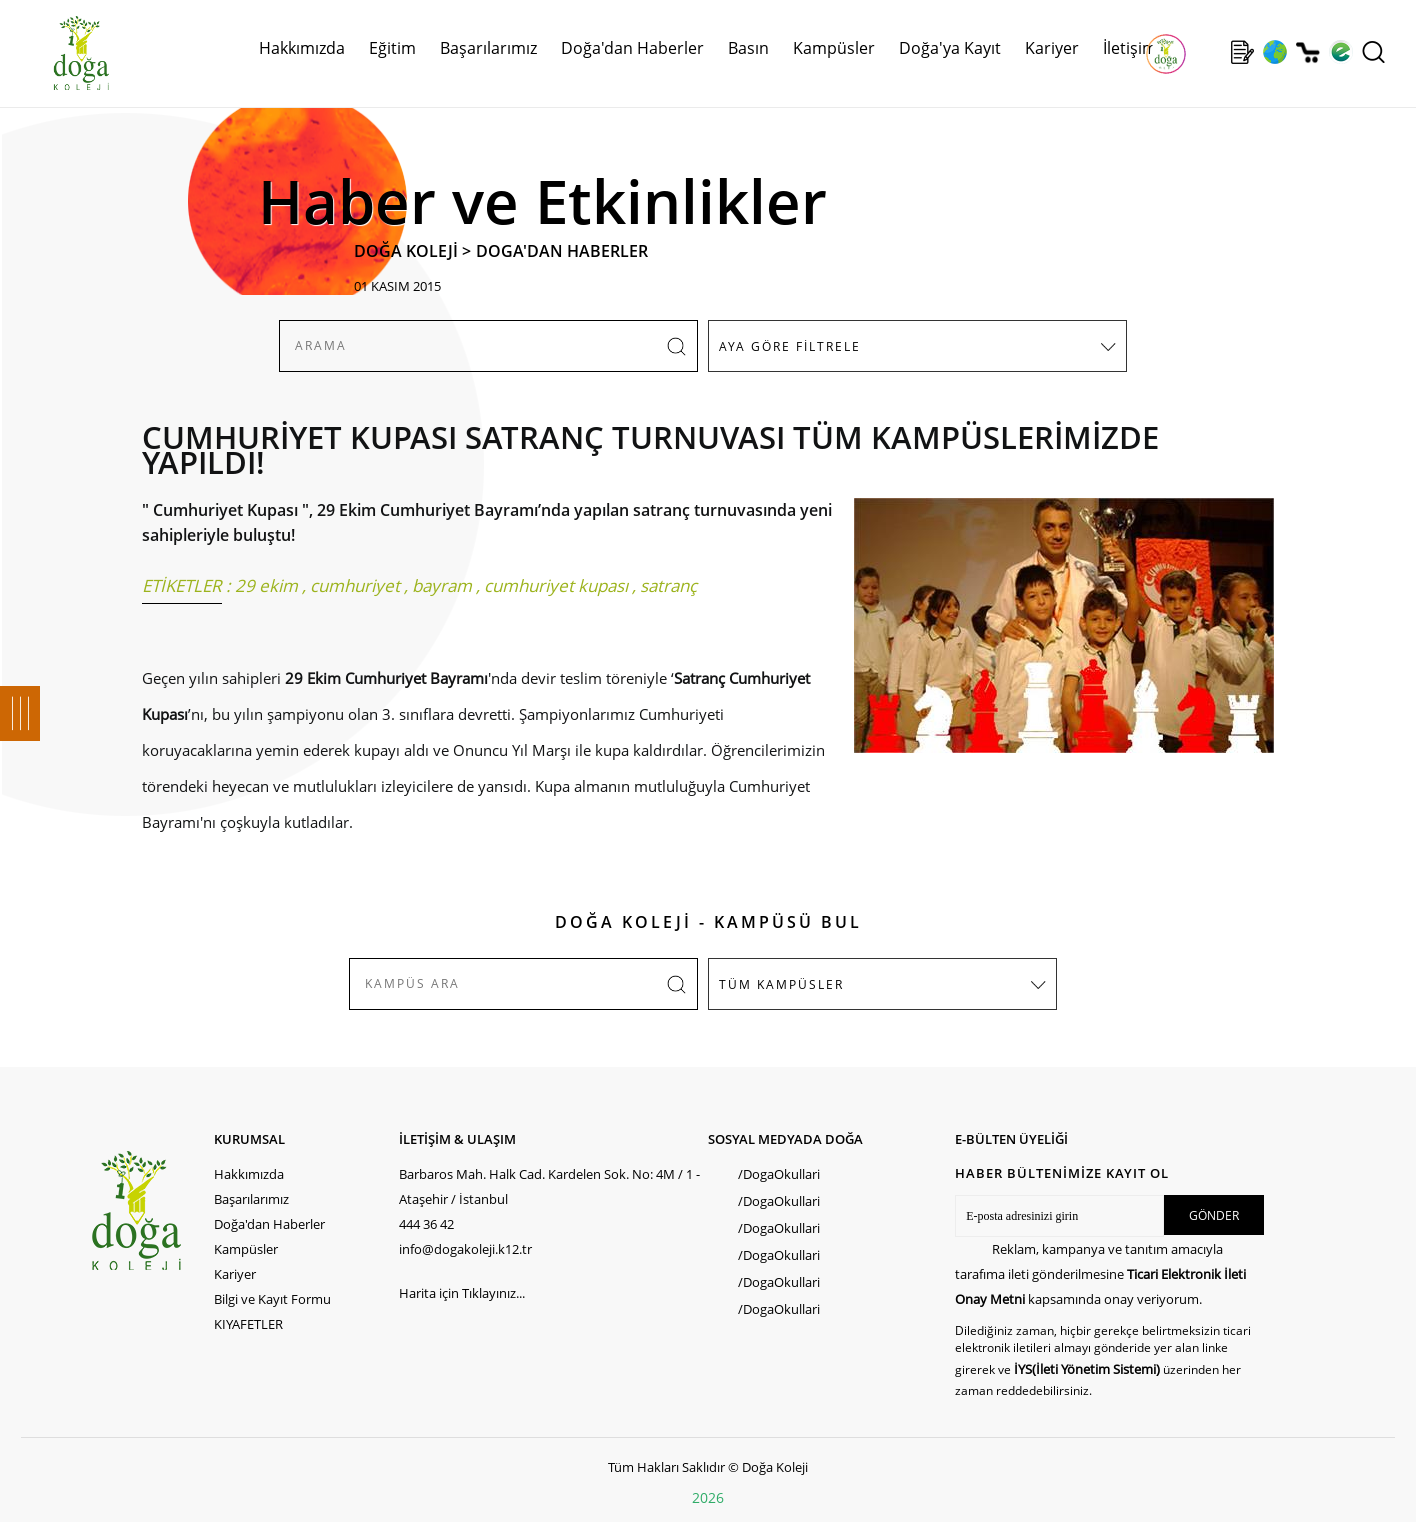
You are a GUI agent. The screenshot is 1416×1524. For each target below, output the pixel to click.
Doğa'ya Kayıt (950, 48)
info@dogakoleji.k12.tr (465, 1249)
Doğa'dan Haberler (632, 48)
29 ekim (266, 585)
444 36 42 (426, 1224)
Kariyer (1052, 48)
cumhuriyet (355, 585)
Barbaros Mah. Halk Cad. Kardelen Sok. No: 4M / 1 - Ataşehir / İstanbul (549, 1186)
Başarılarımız (488, 48)
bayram (442, 585)
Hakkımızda (302, 48)
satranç (668, 585)
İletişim (1130, 48)
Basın (748, 48)
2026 (708, 1497)
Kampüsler (834, 48)
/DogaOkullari (779, 1174)
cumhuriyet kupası (556, 585)
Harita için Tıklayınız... (462, 1293)
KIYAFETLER (248, 1324)
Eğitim (392, 48)
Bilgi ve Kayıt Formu (272, 1299)
